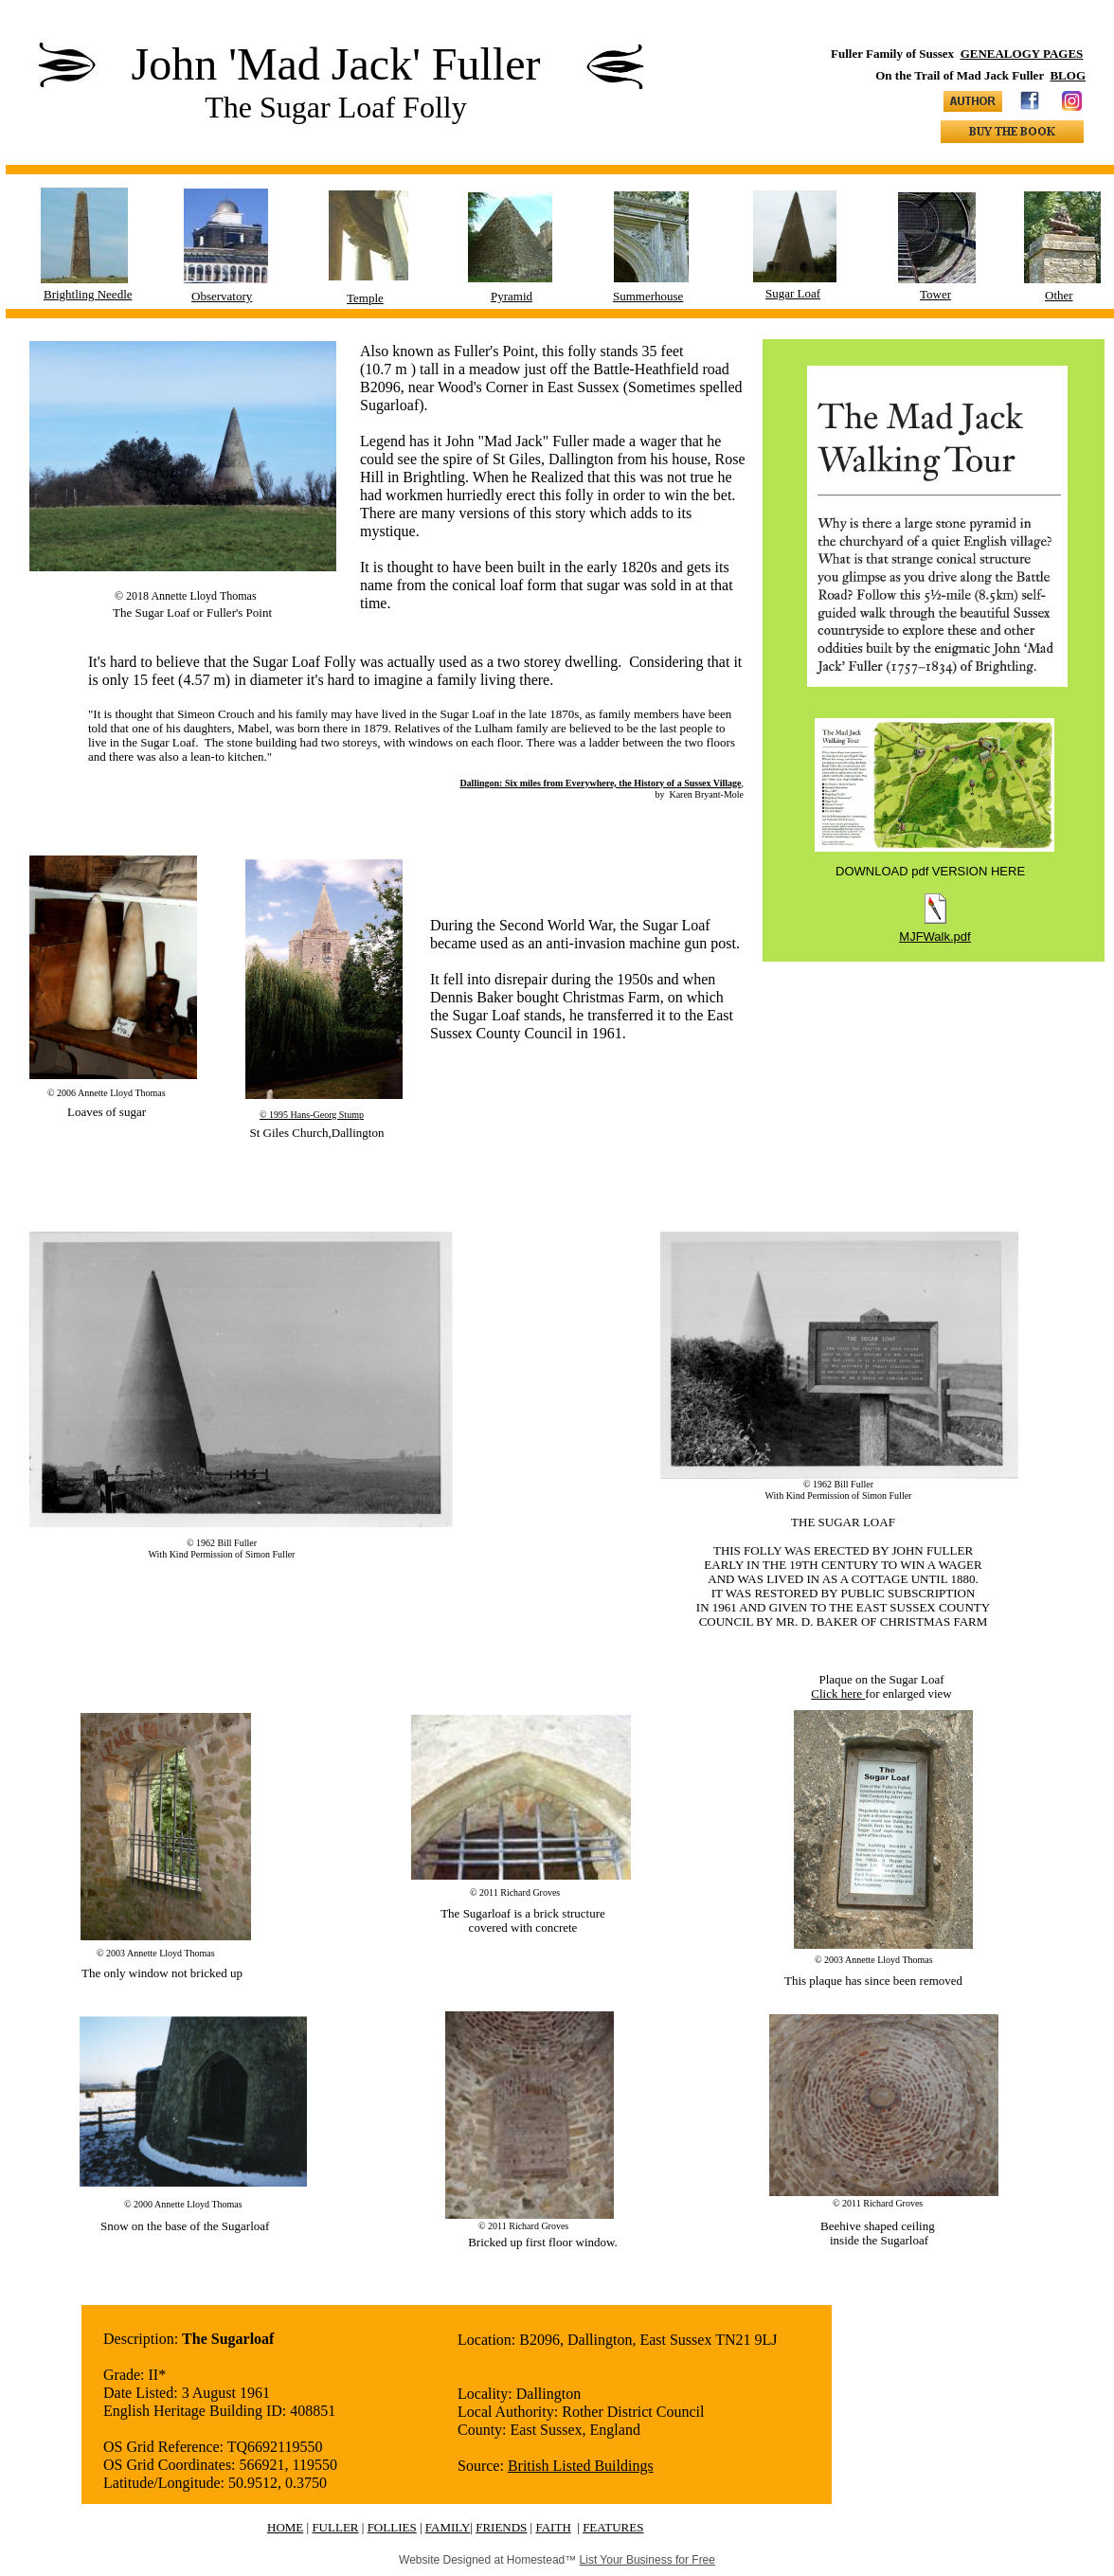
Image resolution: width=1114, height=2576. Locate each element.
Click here (838, 1693)
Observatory (221, 296)
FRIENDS (501, 2527)
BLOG (1068, 75)
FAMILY (448, 2527)
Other (1059, 295)
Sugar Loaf (792, 293)
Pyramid (511, 296)
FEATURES (613, 2527)
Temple (365, 298)
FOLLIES (392, 2527)
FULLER (335, 2527)
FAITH (552, 2527)
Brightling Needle (88, 294)
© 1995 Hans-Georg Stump (312, 1114)
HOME (285, 2527)
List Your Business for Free (647, 2560)
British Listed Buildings (581, 2466)
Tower (935, 294)
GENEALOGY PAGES (1022, 53)
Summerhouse (648, 296)
